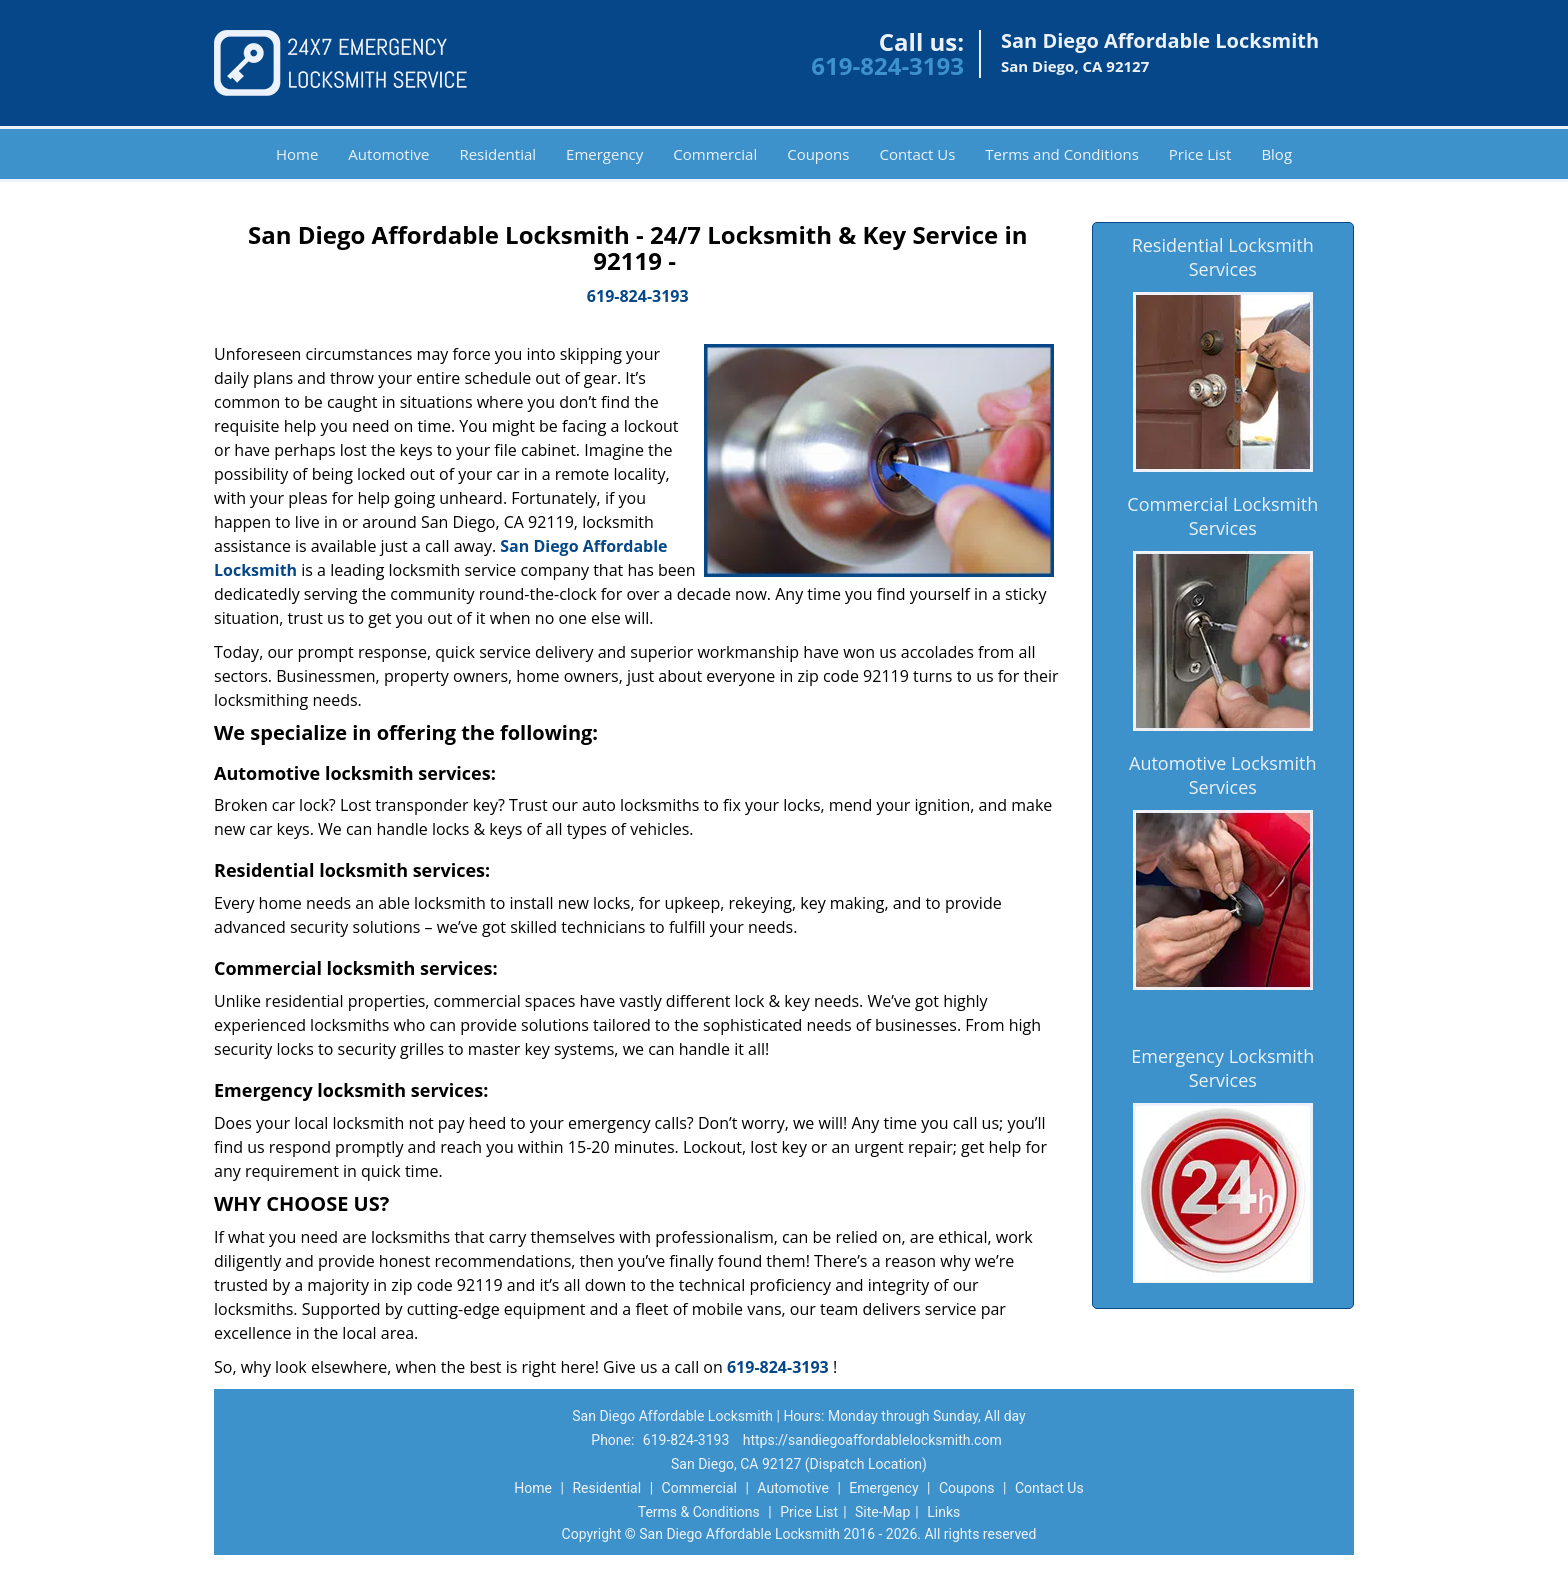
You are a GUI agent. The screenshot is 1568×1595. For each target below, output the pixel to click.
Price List (1200, 154)
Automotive (388, 154)
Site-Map (882, 1512)
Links (943, 1512)
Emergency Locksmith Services (1222, 1068)
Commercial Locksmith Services (1222, 516)
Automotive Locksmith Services (1222, 775)
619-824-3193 (887, 65)
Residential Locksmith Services (1223, 257)
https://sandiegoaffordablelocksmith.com (872, 1440)
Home (297, 154)
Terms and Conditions (1062, 154)
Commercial (715, 154)
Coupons (818, 154)
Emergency (604, 154)
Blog (1276, 154)
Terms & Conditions (699, 1512)
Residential (497, 154)
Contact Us (917, 154)
